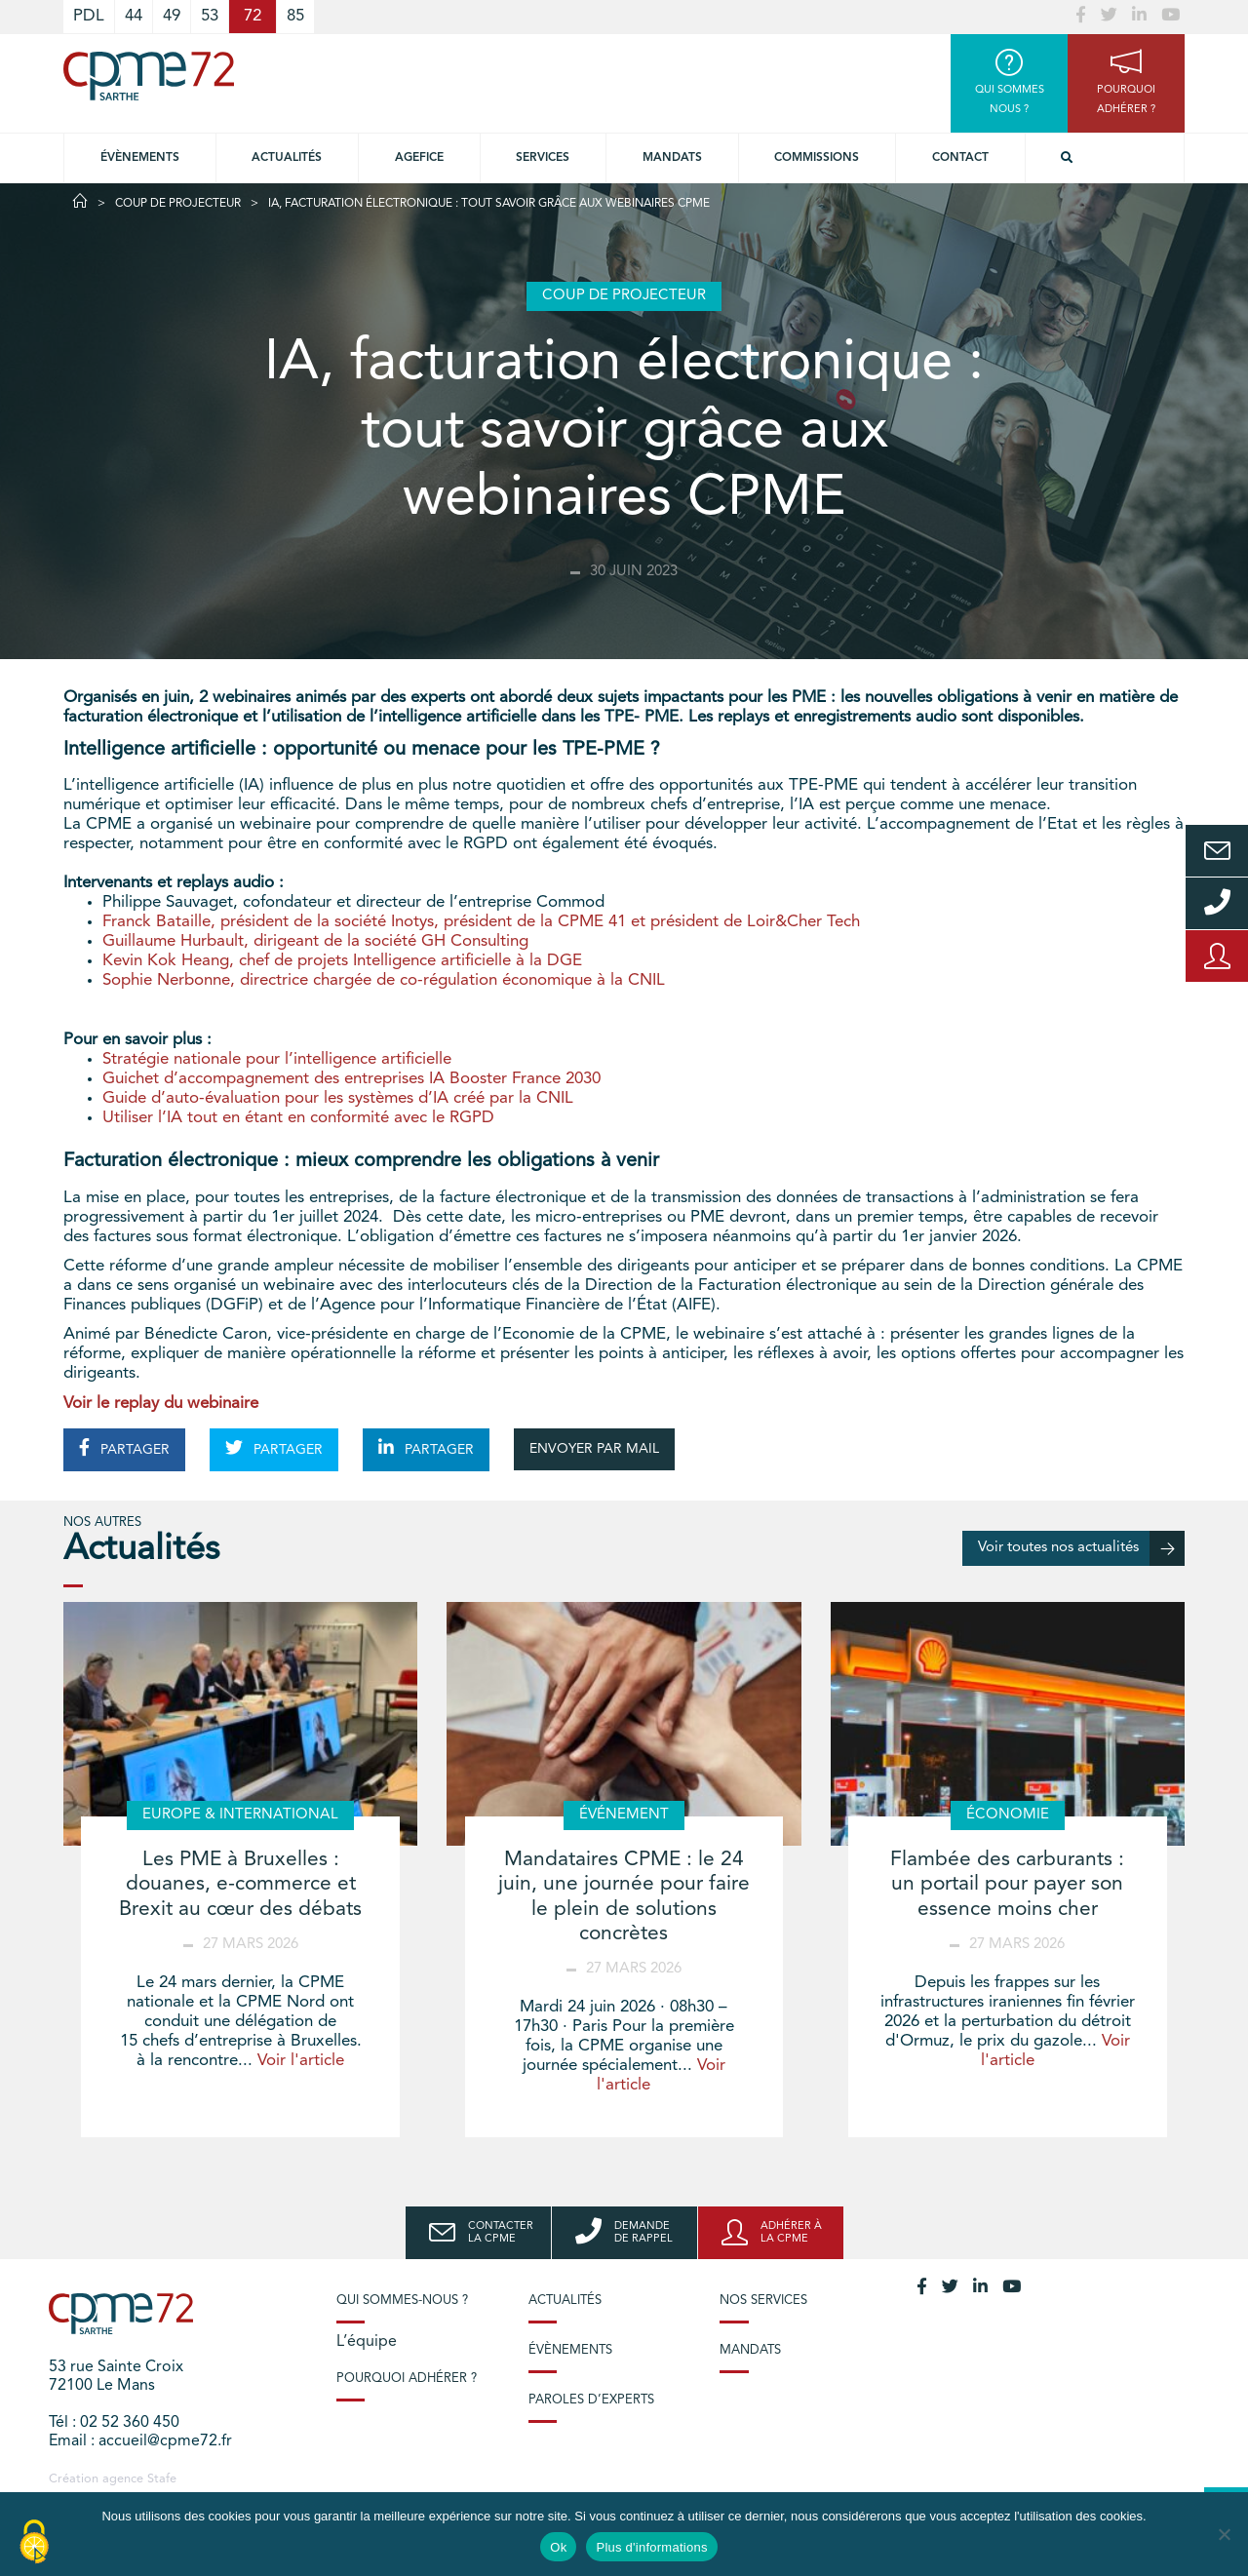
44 (133, 16)
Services (542, 158)
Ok (558, 2547)
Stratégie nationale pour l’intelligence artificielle (276, 1059)
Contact (960, 158)
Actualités (287, 158)
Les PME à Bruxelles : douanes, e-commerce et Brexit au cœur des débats (240, 1884)
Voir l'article (300, 2060)
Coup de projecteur (178, 204)
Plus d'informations (651, 2547)
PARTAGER (124, 1448)
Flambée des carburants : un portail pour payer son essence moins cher (1007, 1884)
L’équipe (366, 2342)
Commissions (816, 158)
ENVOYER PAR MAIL (594, 1449)
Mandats (672, 158)
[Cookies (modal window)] (34, 2543)
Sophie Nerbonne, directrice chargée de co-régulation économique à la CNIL (383, 980)
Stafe (161, 2479)
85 (295, 16)
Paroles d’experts (591, 2400)
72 (252, 16)
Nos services (763, 2300)
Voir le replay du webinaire (160, 1403)
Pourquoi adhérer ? (406, 2378)
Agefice (419, 158)
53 (209, 16)
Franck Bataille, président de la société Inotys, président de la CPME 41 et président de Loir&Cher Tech (481, 922)
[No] (1223, 2534)
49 (171, 16)
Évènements (139, 158)
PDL (88, 16)
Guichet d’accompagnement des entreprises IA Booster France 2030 (351, 1079)
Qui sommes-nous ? (402, 2300)
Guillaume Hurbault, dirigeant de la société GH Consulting (315, 941)
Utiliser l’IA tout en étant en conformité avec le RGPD (298, 1118)
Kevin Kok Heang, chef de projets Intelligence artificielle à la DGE (342, 961)
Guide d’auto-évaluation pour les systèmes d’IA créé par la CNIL (337, 1098)
